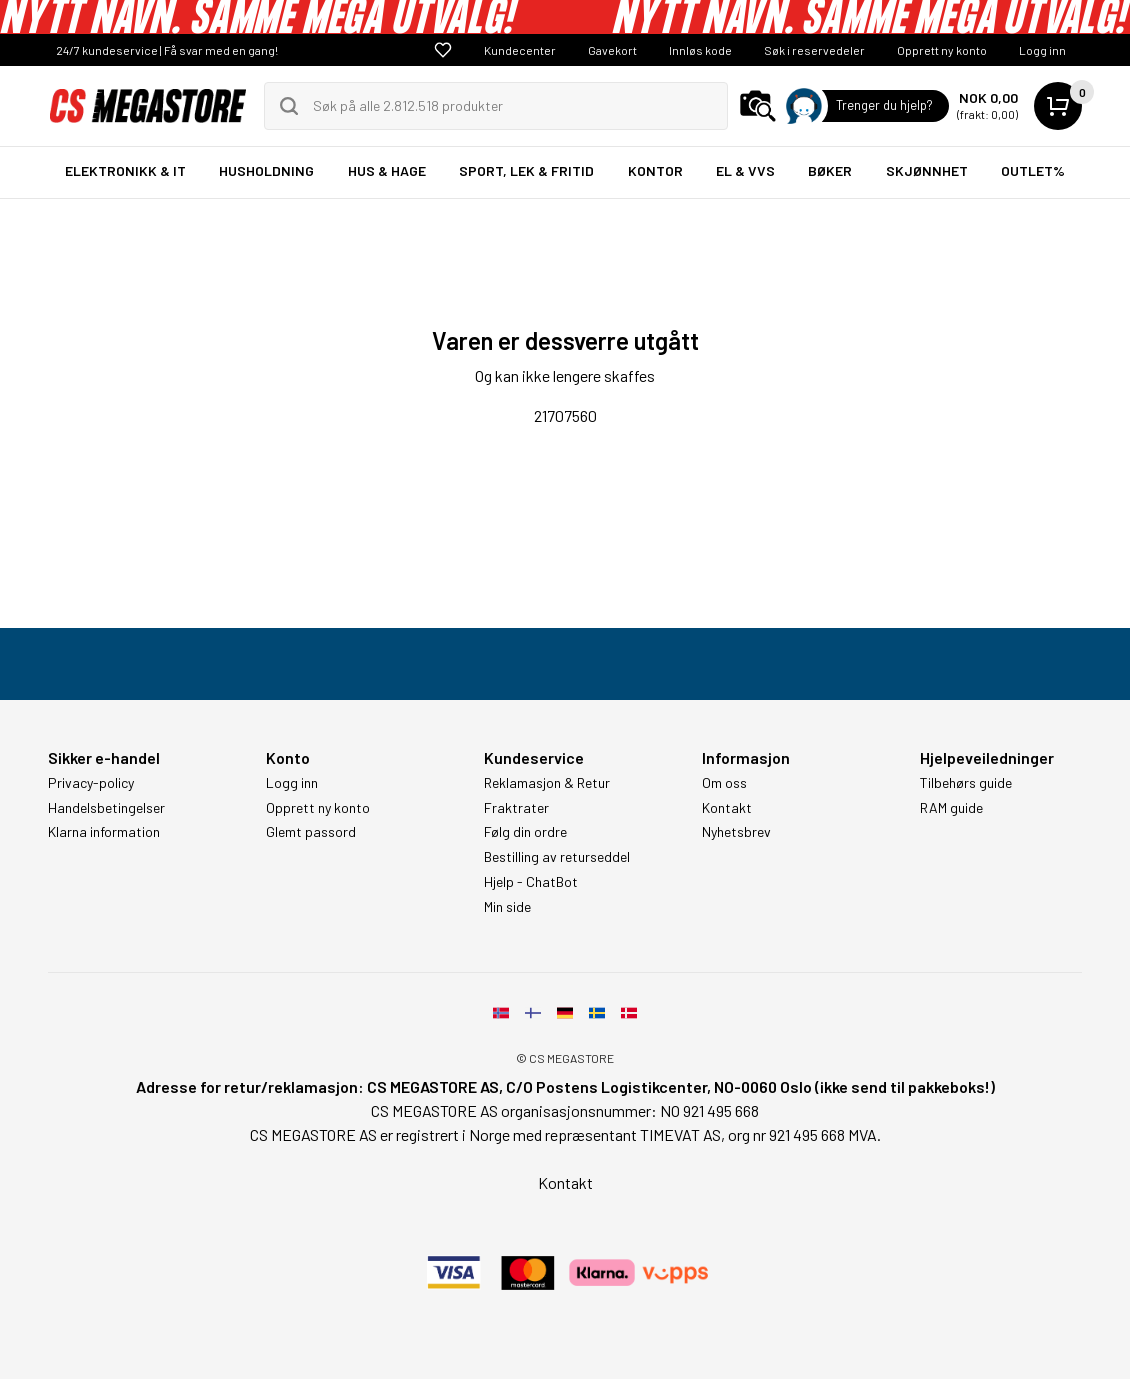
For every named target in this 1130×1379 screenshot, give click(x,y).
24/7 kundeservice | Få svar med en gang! (167, 50)
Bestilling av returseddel (557, 857)
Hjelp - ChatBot (531, 882)
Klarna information (104, 832)
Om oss (724, 783)
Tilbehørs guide (966, 783)
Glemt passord (311, 832)
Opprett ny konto (942, 50)
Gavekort (612, 50)
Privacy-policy (91, 783)
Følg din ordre (525, 832)
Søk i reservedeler (814, 50)
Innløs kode (700, 50)
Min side (507, 907)
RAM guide (951, 808)
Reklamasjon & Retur (547, 783)
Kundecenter (520, 50)
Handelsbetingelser (106, 808)
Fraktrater (516, 808)
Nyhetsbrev (736, 832)
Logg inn (1042, 50)
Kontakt (727, 808)
